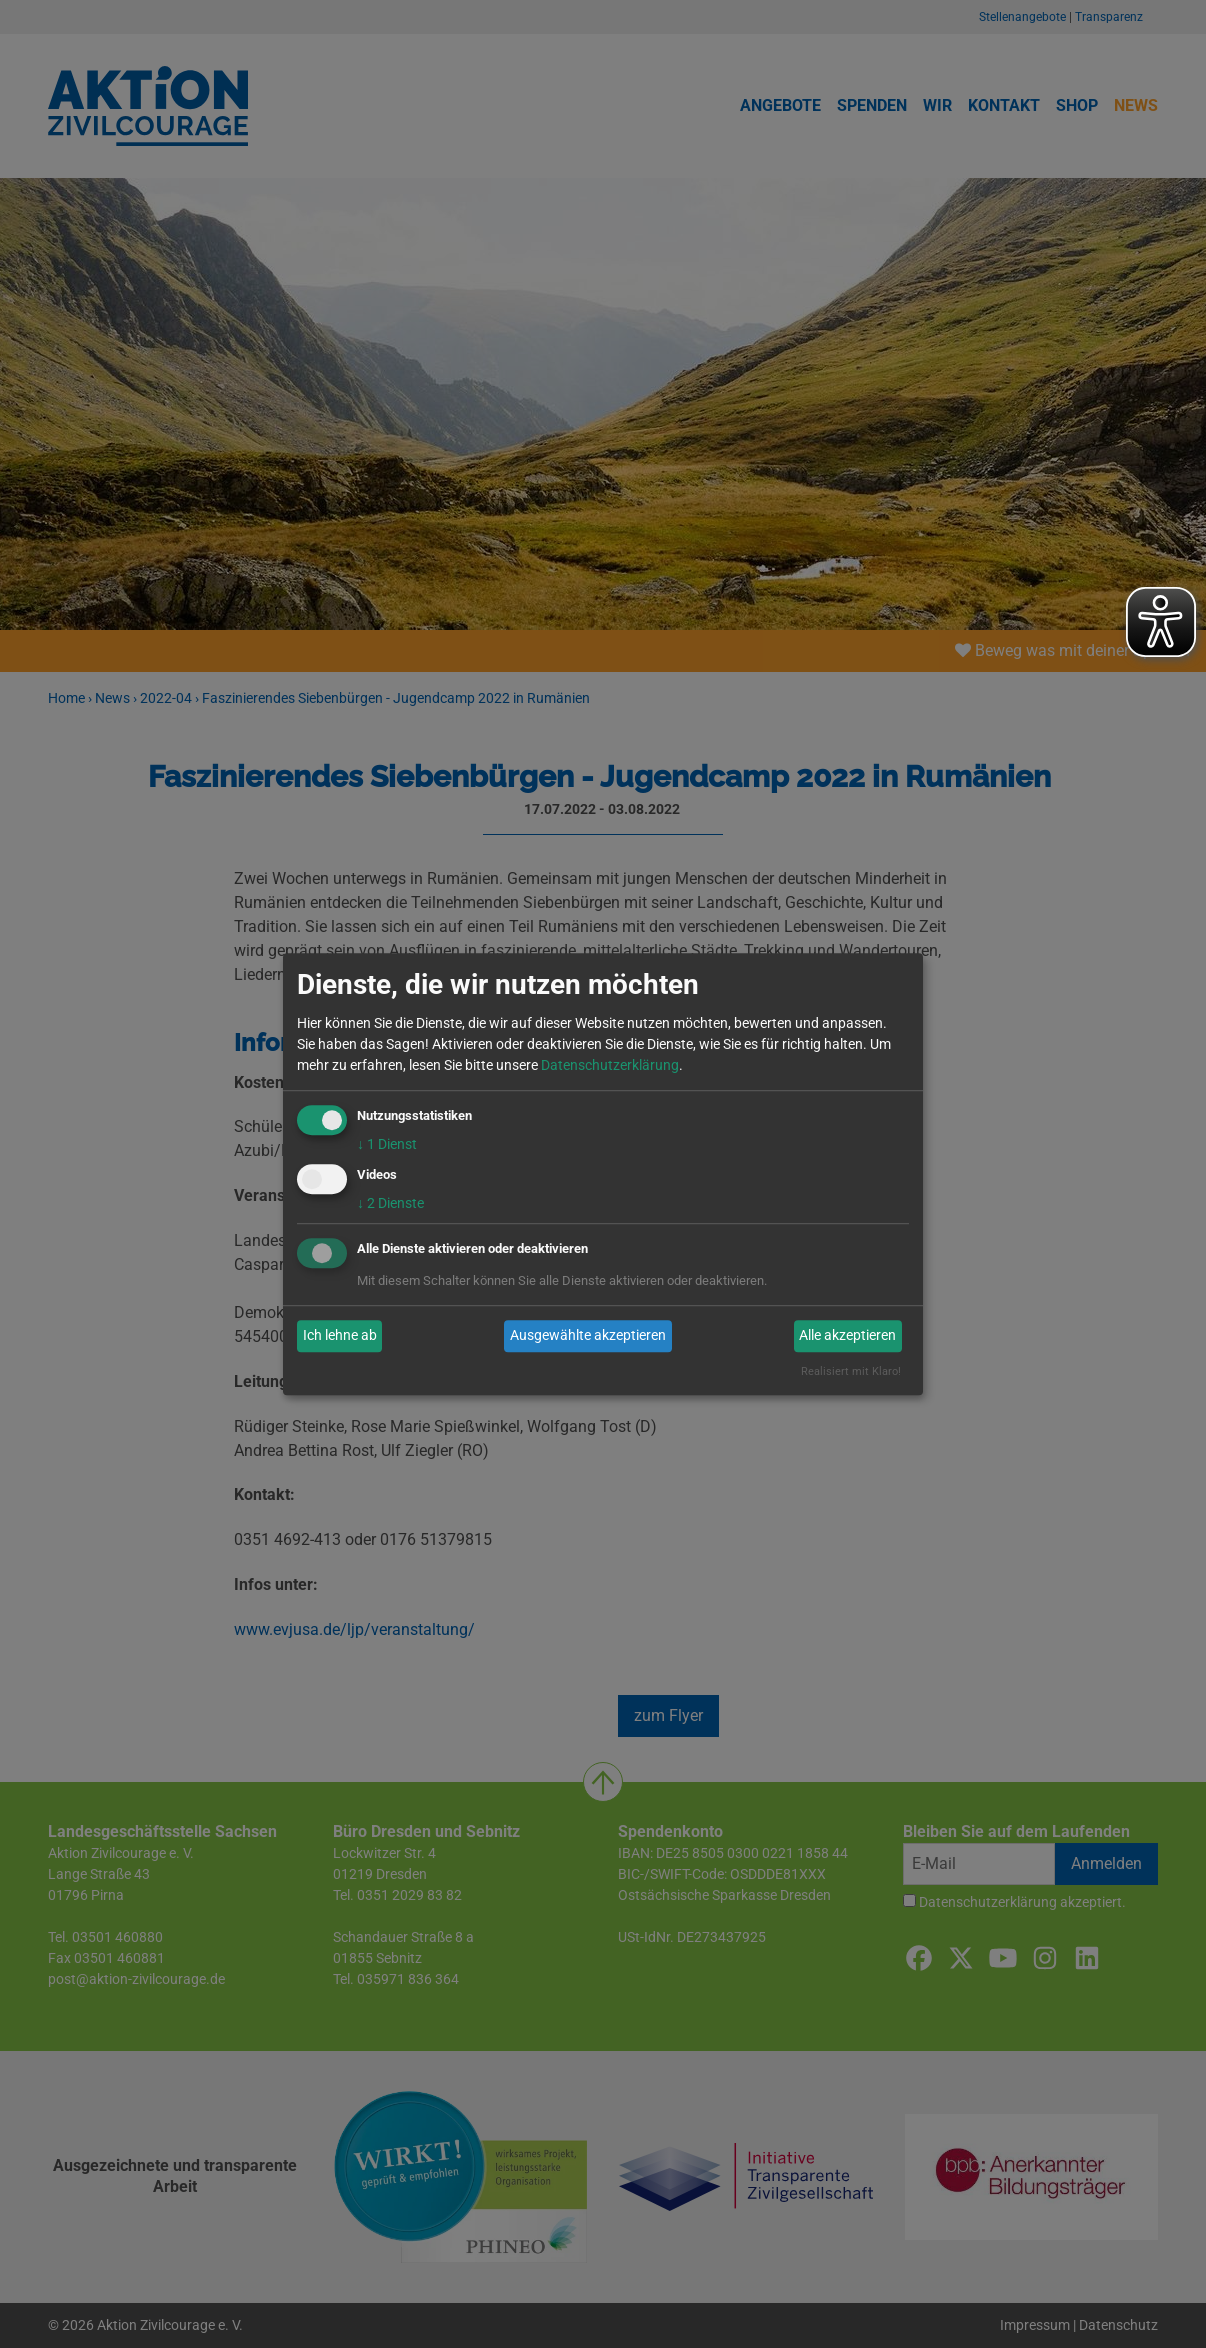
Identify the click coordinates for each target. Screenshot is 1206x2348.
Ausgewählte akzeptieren (588, 1336)
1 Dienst (387, 1144)
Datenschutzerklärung (610, 1065)
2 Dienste (390, 1203)
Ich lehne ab (340, 1336)
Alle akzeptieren (847, 1336)
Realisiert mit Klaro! (851, 1371)
